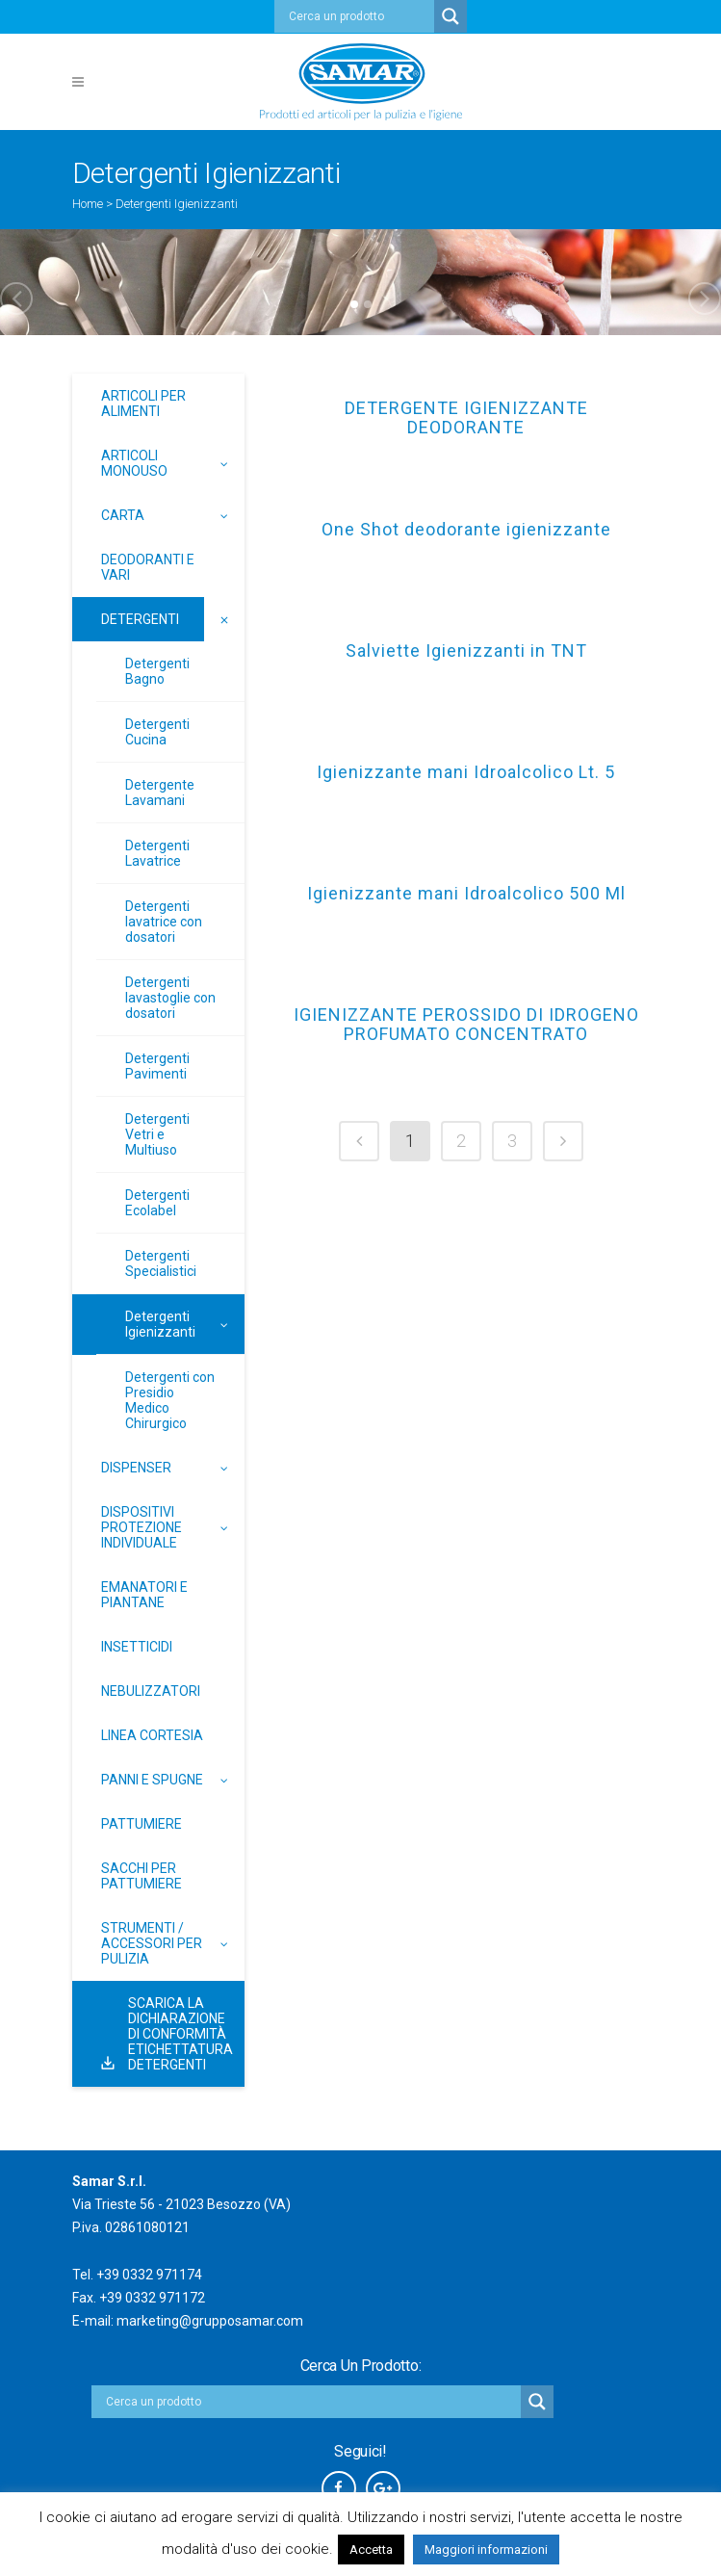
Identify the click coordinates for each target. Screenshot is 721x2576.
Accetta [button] (371, 2549)
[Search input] (359, 16)
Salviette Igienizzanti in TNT (466, 651)
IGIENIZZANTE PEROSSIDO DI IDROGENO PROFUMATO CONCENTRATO (466, 1024)
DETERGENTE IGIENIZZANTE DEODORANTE (466, 418)
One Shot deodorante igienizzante (466, 529)
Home (87, 203)
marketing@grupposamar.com (209, 2321)
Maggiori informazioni (486, 2549)
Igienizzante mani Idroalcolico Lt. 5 (466, 772)
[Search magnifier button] (450, 16)
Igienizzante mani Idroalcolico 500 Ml (466, 893)
